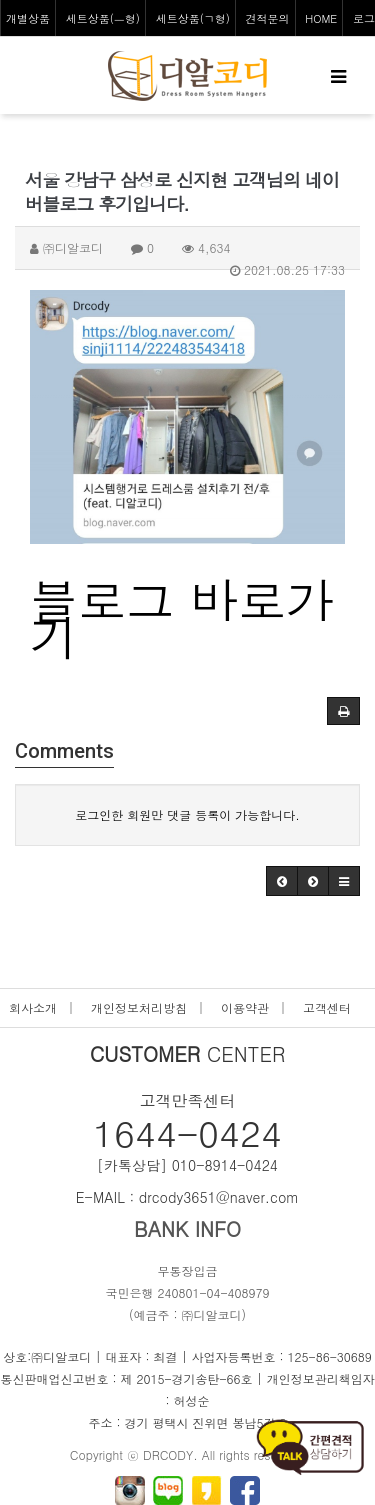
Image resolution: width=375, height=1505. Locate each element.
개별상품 (28, 18)
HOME (321, 18)
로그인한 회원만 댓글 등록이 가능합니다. (187, 814)
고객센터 (327, 1007)
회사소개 (33, 1007)
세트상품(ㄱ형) (193, 18)
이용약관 (245, 1007)
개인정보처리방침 (139, 1007)
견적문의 (268, 18)
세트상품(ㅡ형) (103, 18)
